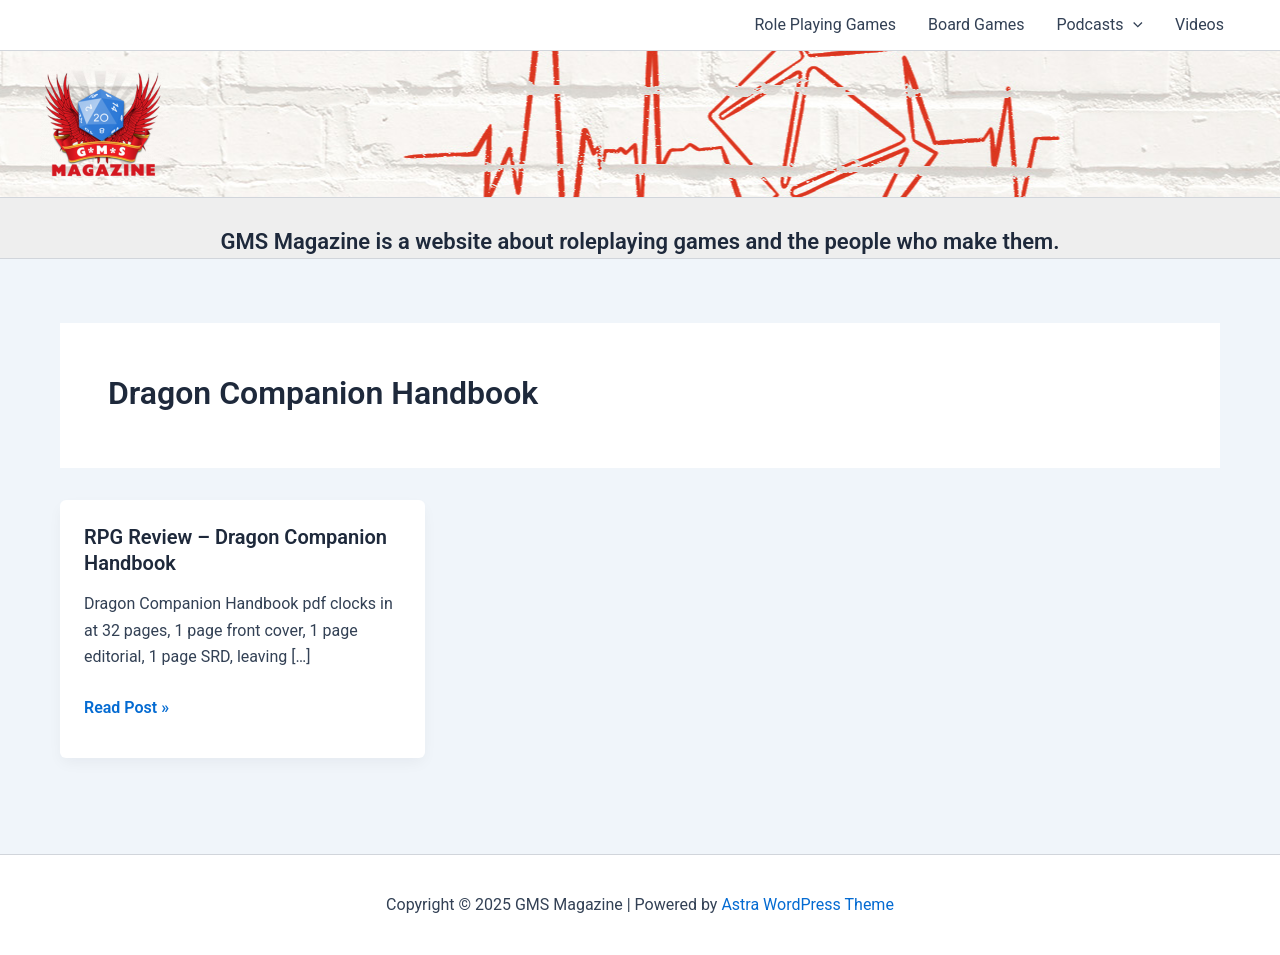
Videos (1199, 24)
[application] (1133, 25)
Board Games (976, 24)
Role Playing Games (826, 24)
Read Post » (126, 708)
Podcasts (1099, 25)
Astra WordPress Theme (807, 904)
